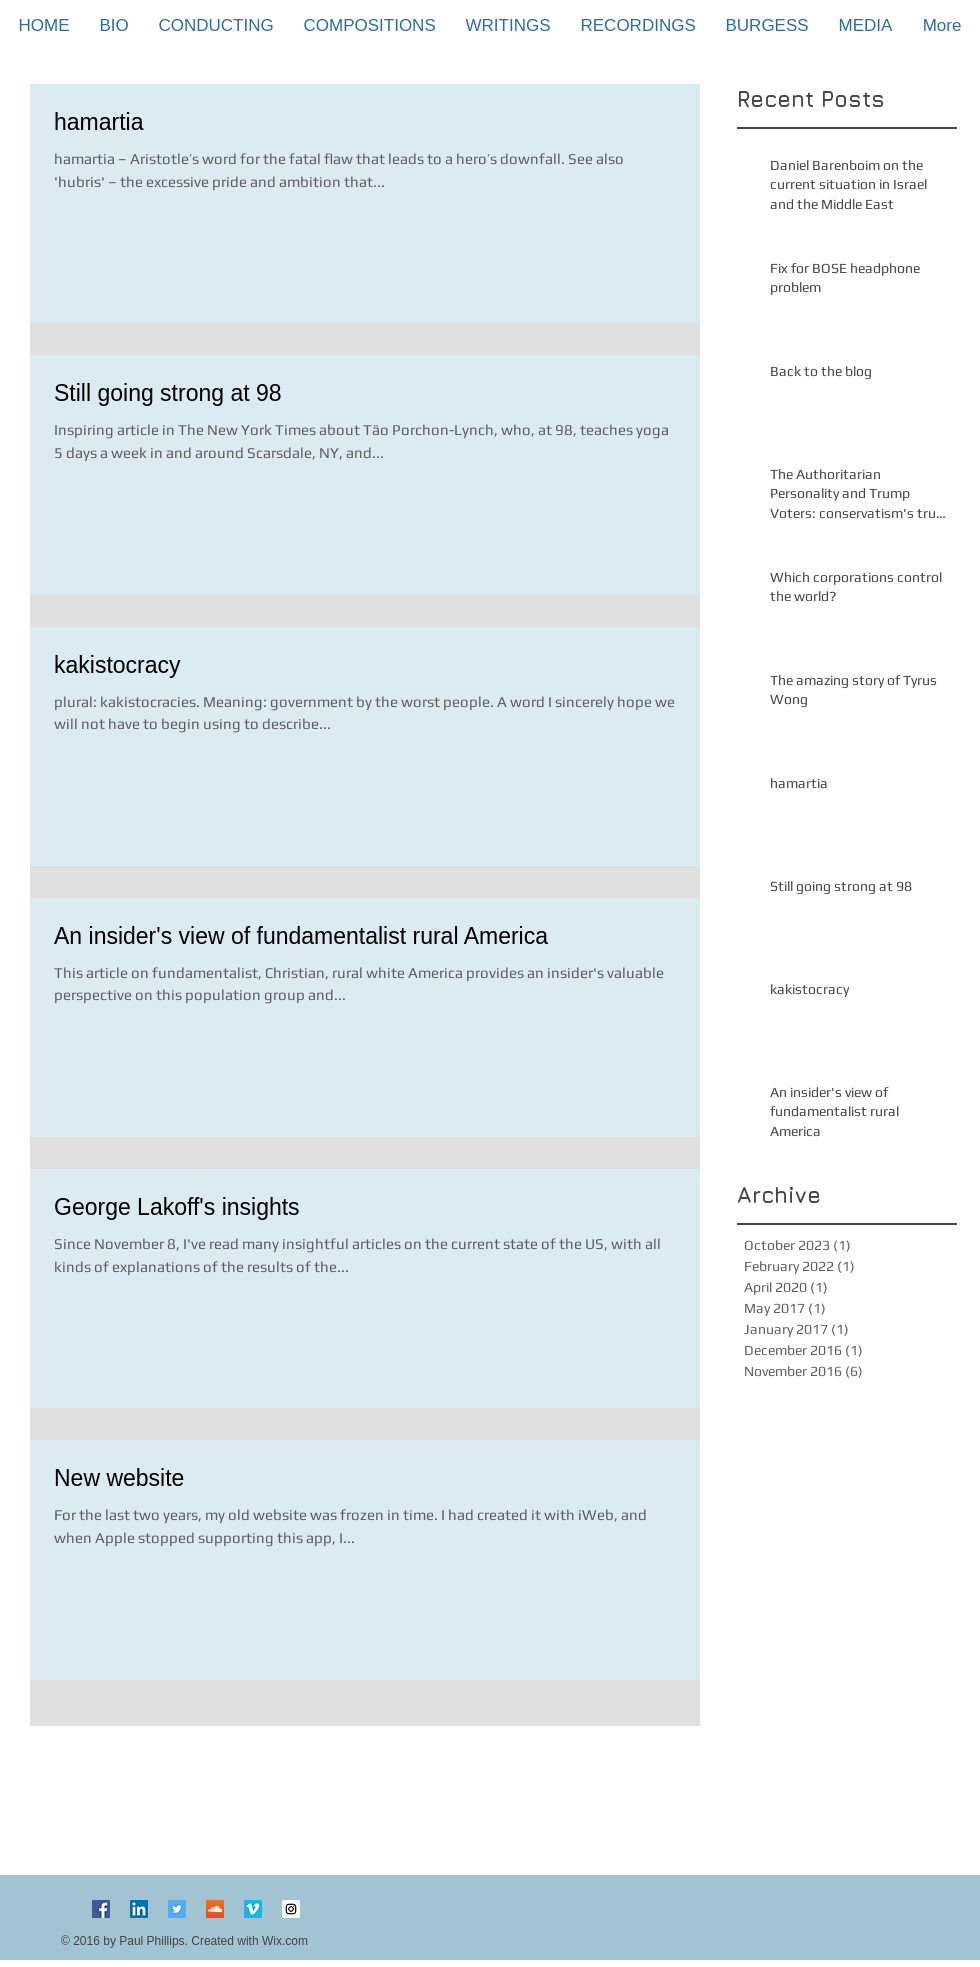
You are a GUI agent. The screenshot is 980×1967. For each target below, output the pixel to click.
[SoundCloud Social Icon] (215, 1909)
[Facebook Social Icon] (101, 1909)
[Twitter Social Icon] (177, 1909)
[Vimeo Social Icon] (253, 1909)
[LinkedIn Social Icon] (139, 1909)
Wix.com (285, 1941)
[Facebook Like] (489, 1917)
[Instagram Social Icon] (291, 1909)
